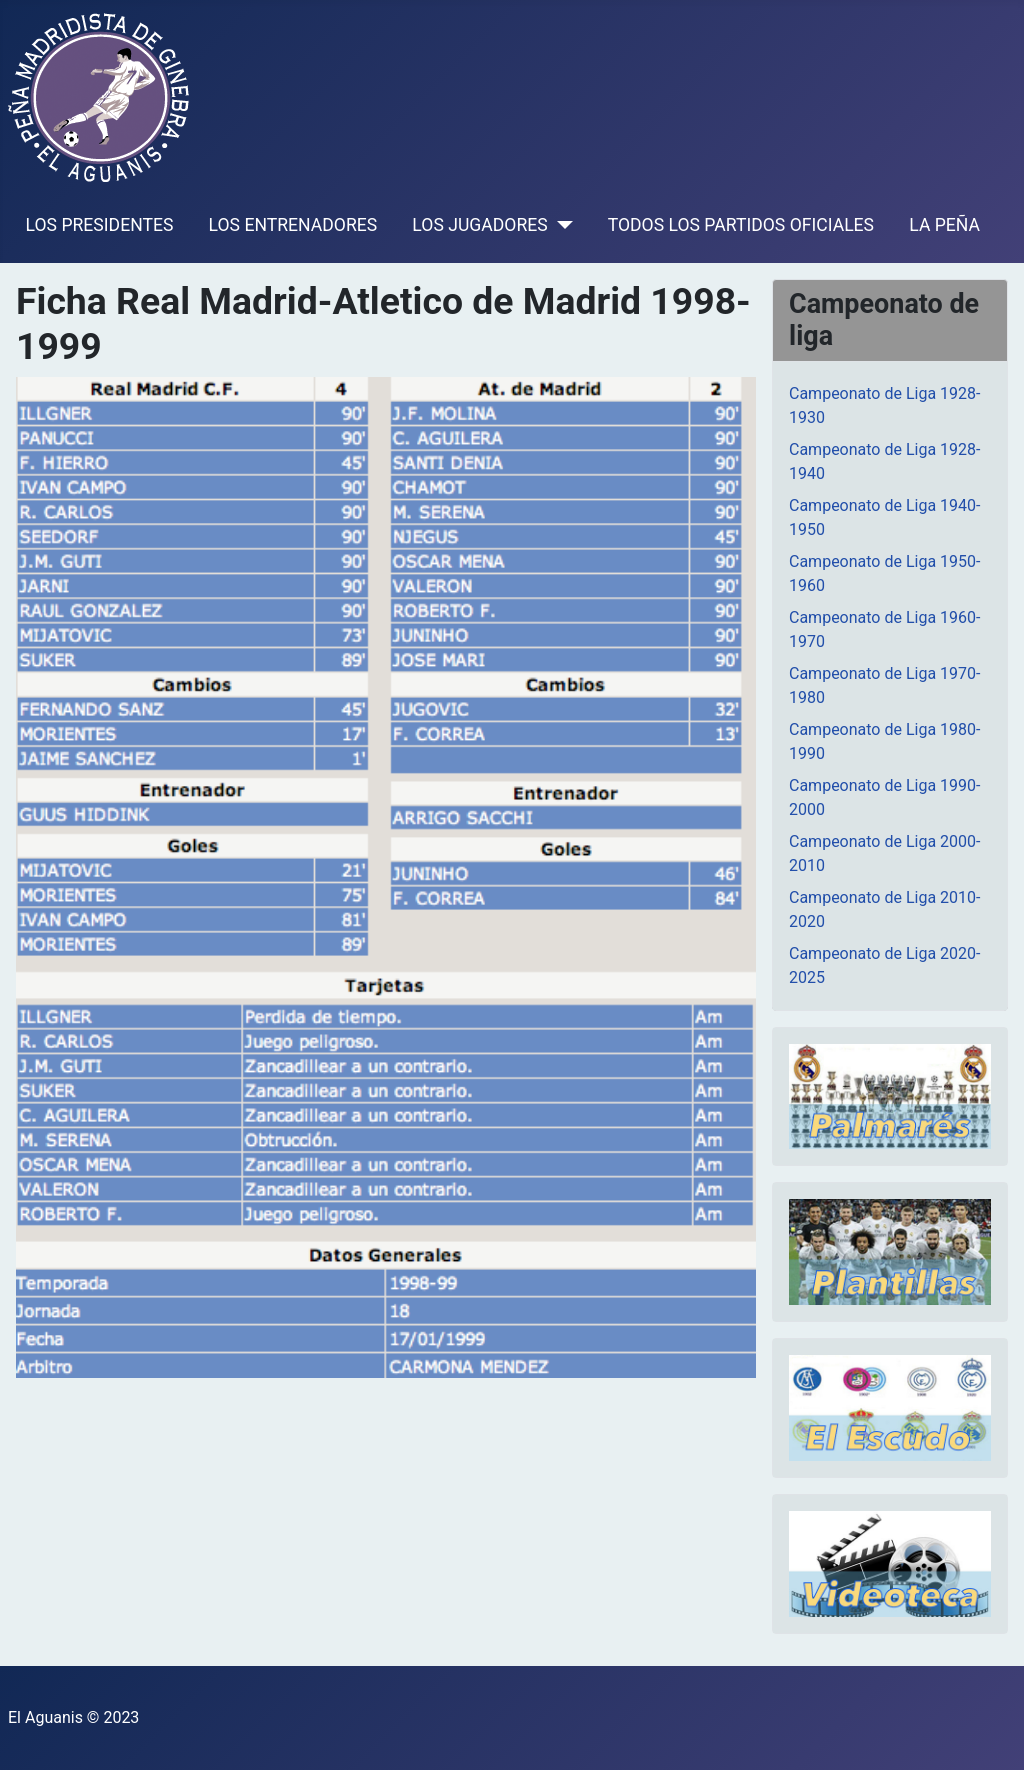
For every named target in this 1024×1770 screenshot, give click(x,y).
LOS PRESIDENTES (100, 225)
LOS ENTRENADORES (293, 225)
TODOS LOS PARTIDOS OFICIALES (741, 225)
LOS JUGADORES (479, 225)
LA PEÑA (944, 225)
